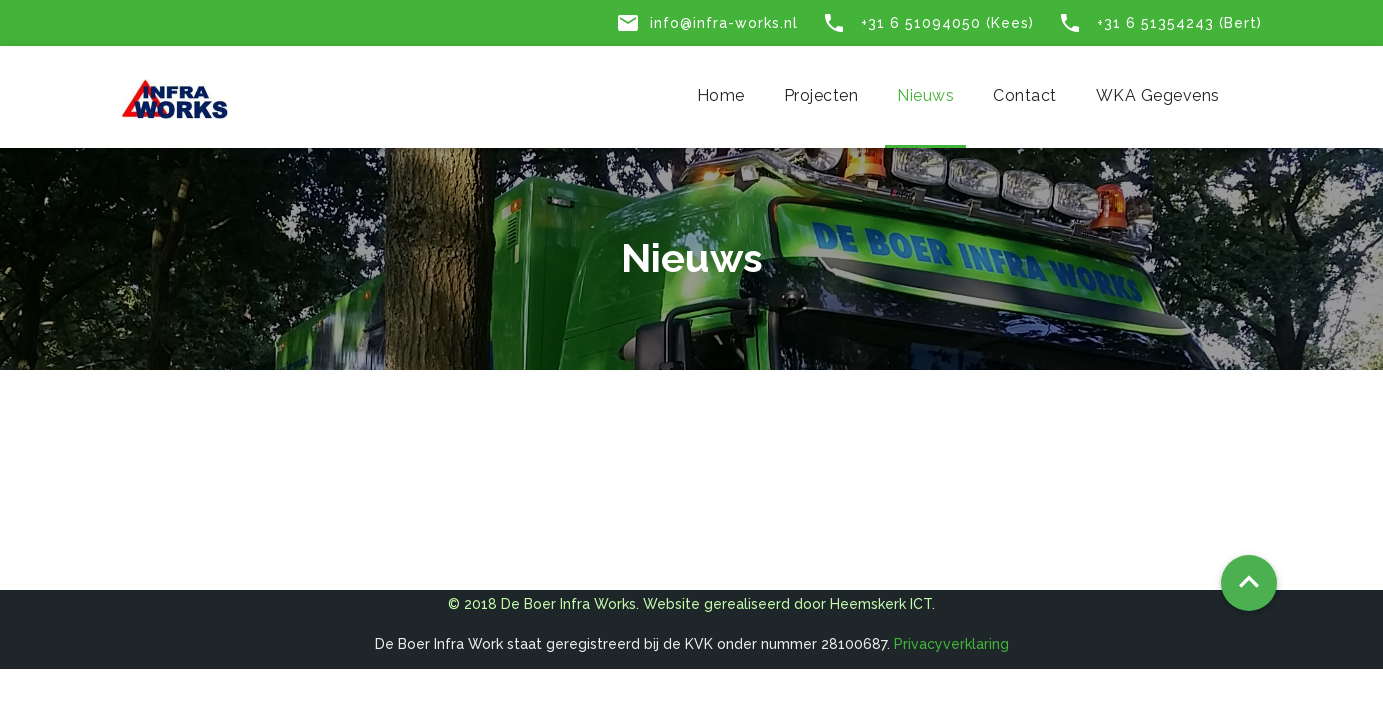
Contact (1025, 95)
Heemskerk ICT (881, 604)
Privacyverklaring (951, 644)
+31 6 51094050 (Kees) (928, 23)
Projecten (821, 95)
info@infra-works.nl (707, 23)
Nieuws (925, 95)
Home (721, 95)
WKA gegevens (1158, 95)
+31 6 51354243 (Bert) (1160, 23)
